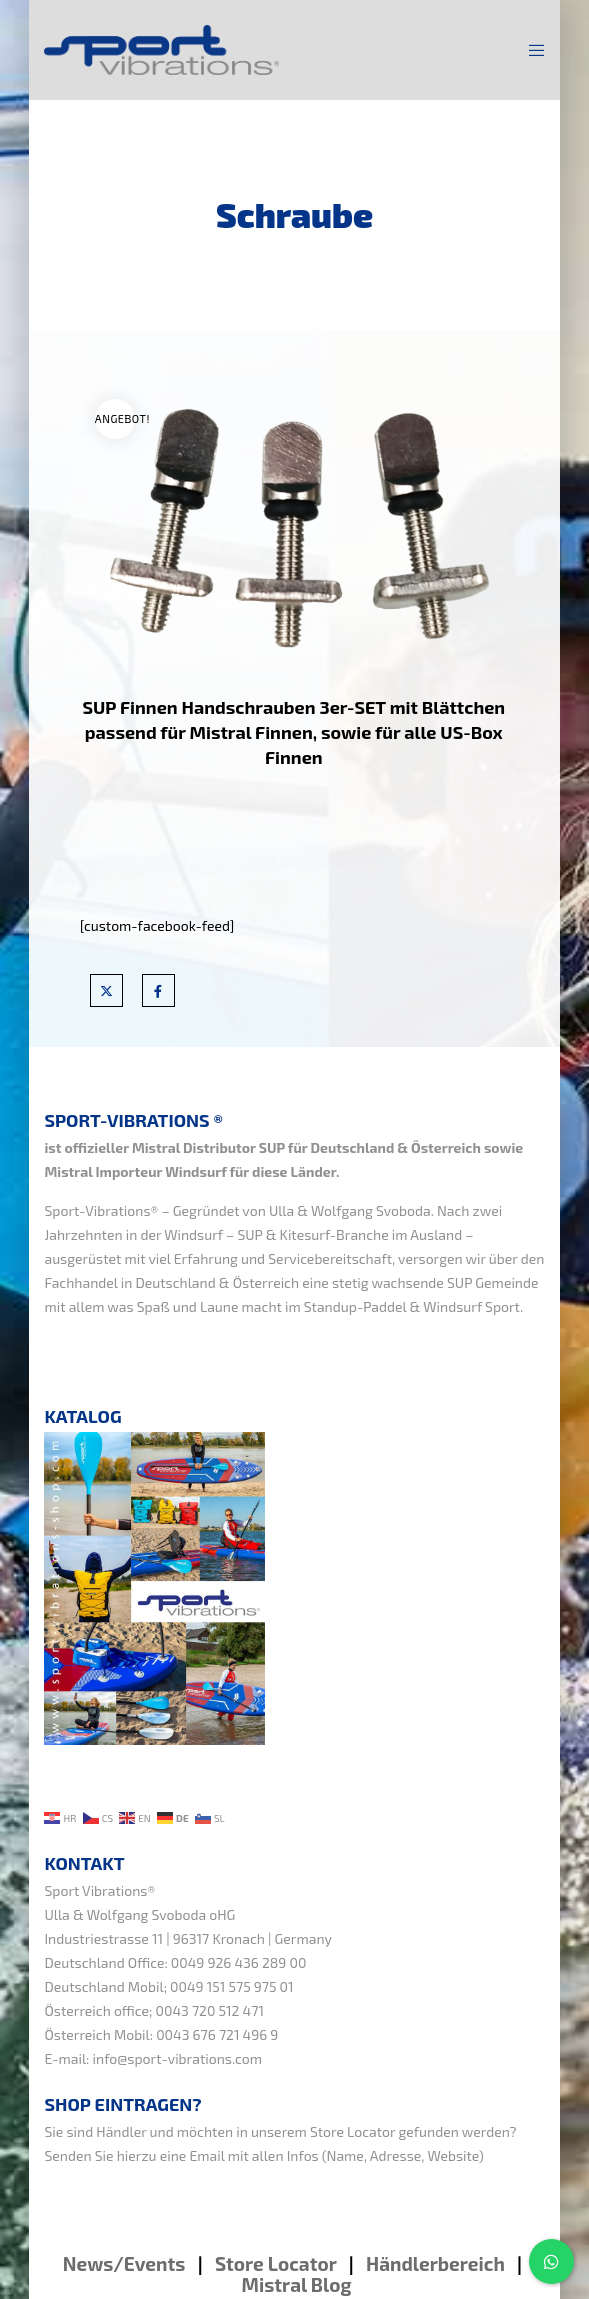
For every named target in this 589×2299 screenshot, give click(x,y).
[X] (106, 990)
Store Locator (352, 2131)
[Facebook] (158, 990)
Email (206, 2155)
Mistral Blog (297, 2284)
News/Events (124, 2263)
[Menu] (531, 50)
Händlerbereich (435, 2263)
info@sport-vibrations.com (178, 2058)
